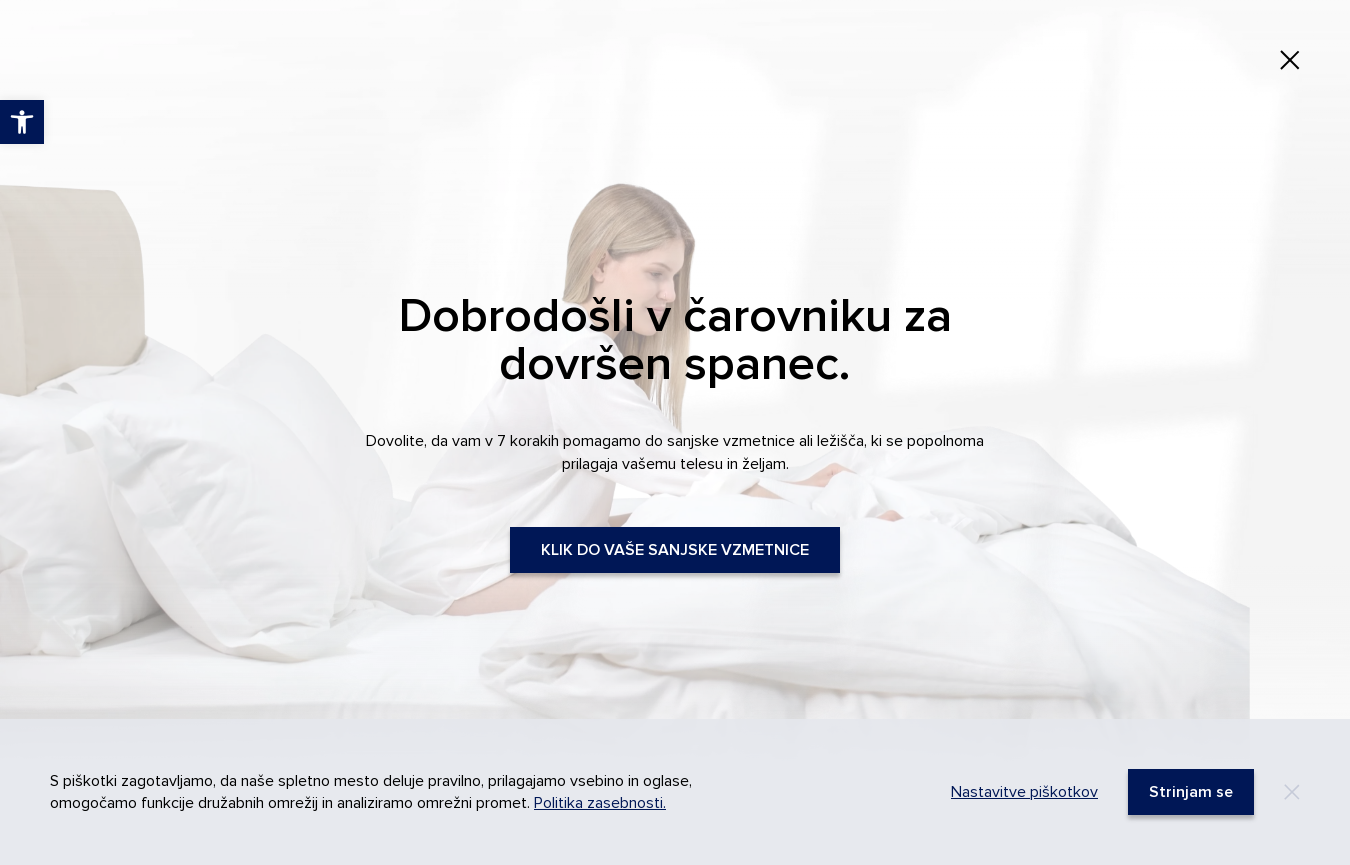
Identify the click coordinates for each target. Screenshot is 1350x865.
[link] (1290, 60)
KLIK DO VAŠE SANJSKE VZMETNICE (675, 550)
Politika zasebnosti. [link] (600, 803)
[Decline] (1292, 792)
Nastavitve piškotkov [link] (1024, 792)
